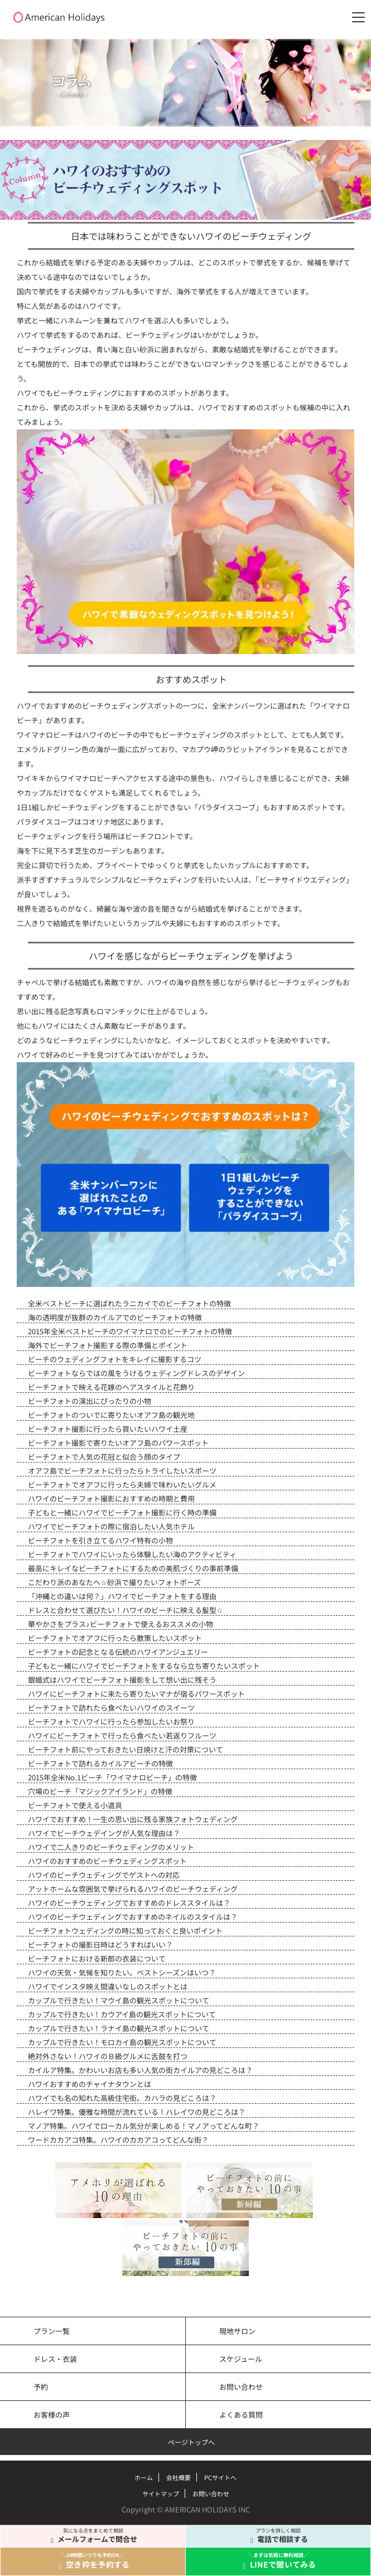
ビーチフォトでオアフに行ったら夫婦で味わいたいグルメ (122, 1484)
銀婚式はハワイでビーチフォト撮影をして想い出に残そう (122, 1679)
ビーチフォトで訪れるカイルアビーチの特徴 (100, 1763)
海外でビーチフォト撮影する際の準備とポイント (107, 1345)
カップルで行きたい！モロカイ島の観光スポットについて (122, 2042)
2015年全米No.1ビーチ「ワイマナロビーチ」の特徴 (112, 1777)
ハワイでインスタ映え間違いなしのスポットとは (107, 1986)
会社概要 (178, 2477)
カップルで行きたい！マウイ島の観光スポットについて (118, 2000)
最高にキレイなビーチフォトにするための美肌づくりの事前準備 (133, 1568)
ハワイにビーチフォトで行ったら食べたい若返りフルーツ (122, 1735)
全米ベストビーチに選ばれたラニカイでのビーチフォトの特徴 (129, 1303)
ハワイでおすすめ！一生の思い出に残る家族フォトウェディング (133, 1819)
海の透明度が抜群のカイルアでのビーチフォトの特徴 (115, 1317)
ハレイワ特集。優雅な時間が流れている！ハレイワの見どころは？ (136, 2112)
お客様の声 (51, 2414)
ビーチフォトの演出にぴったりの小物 (89, 1401)
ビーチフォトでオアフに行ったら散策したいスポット (115, 1638)
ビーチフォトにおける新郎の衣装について (97, 1958)
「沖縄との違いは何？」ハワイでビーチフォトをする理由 (122, 1596)
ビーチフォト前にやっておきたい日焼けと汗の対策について (125, 1749)
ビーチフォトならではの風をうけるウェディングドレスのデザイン (136, 1373)
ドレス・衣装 (55, 2359)
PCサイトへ (220, 2477)
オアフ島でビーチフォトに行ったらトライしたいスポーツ (122, 1470)
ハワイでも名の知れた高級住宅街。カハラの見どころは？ (122, 2098)
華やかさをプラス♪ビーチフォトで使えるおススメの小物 (120, 1624)
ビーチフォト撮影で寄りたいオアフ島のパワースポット (118, 1442)
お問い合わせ (241, 2386)
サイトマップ (160, 2493)
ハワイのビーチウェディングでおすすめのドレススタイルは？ (129, 1902)
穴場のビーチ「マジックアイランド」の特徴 (100, 1791)
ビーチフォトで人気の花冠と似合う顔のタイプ (104, 1456)
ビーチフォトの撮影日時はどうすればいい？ (100, 1944)
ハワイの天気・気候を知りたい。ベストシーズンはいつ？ (122, 1972)
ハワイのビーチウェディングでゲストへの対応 (104, 1875)
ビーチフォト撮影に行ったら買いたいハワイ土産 (107, 1428)
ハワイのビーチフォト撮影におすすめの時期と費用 (111, 1498)
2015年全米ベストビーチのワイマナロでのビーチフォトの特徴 (130, 1331)
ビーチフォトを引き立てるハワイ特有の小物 (100, 1540)
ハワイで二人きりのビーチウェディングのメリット (111, 1847)
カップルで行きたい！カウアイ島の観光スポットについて (122, 2014)
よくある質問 (241, 2414)
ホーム (143, 2477)
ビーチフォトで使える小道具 (75, 1805)
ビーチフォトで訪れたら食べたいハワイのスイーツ (111, 1707)
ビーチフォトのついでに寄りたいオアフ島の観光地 (111, 1415)
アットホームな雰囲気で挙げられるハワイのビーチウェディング (133, 1888)
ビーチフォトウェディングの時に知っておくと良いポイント (125, 1930)
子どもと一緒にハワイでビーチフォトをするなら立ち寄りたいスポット (144, 1665)
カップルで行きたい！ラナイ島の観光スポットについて (118, 2028)
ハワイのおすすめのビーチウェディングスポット (107, 1861)
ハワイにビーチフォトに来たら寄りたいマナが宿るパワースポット (136, 1693)
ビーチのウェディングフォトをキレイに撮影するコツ (114, 1359)
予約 (40, 2386)
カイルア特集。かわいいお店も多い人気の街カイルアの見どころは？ (140, 2070)
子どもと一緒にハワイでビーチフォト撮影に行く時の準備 (122, 1512)
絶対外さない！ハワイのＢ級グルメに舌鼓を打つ (107, 2056)
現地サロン (237, 2331)
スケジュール (240, 2359)
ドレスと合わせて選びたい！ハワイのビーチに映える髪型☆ (125, 1610)
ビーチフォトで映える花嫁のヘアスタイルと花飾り (111, 1387)
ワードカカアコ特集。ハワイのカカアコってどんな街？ (118, 2139)
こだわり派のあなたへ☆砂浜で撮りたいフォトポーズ (114, 1582)
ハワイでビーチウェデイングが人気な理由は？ (104, 1833)
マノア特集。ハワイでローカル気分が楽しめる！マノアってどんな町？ (143, 2125)
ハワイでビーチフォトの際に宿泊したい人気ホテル (111, 1526)
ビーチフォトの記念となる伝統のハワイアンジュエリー (118, 1652)
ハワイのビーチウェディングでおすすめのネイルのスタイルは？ (133, 1916)
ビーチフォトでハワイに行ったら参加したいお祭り (111, 1721)
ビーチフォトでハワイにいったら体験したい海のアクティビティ (132, 1554)
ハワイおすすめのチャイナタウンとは (89, 2084)
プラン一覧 (51, 2331)
